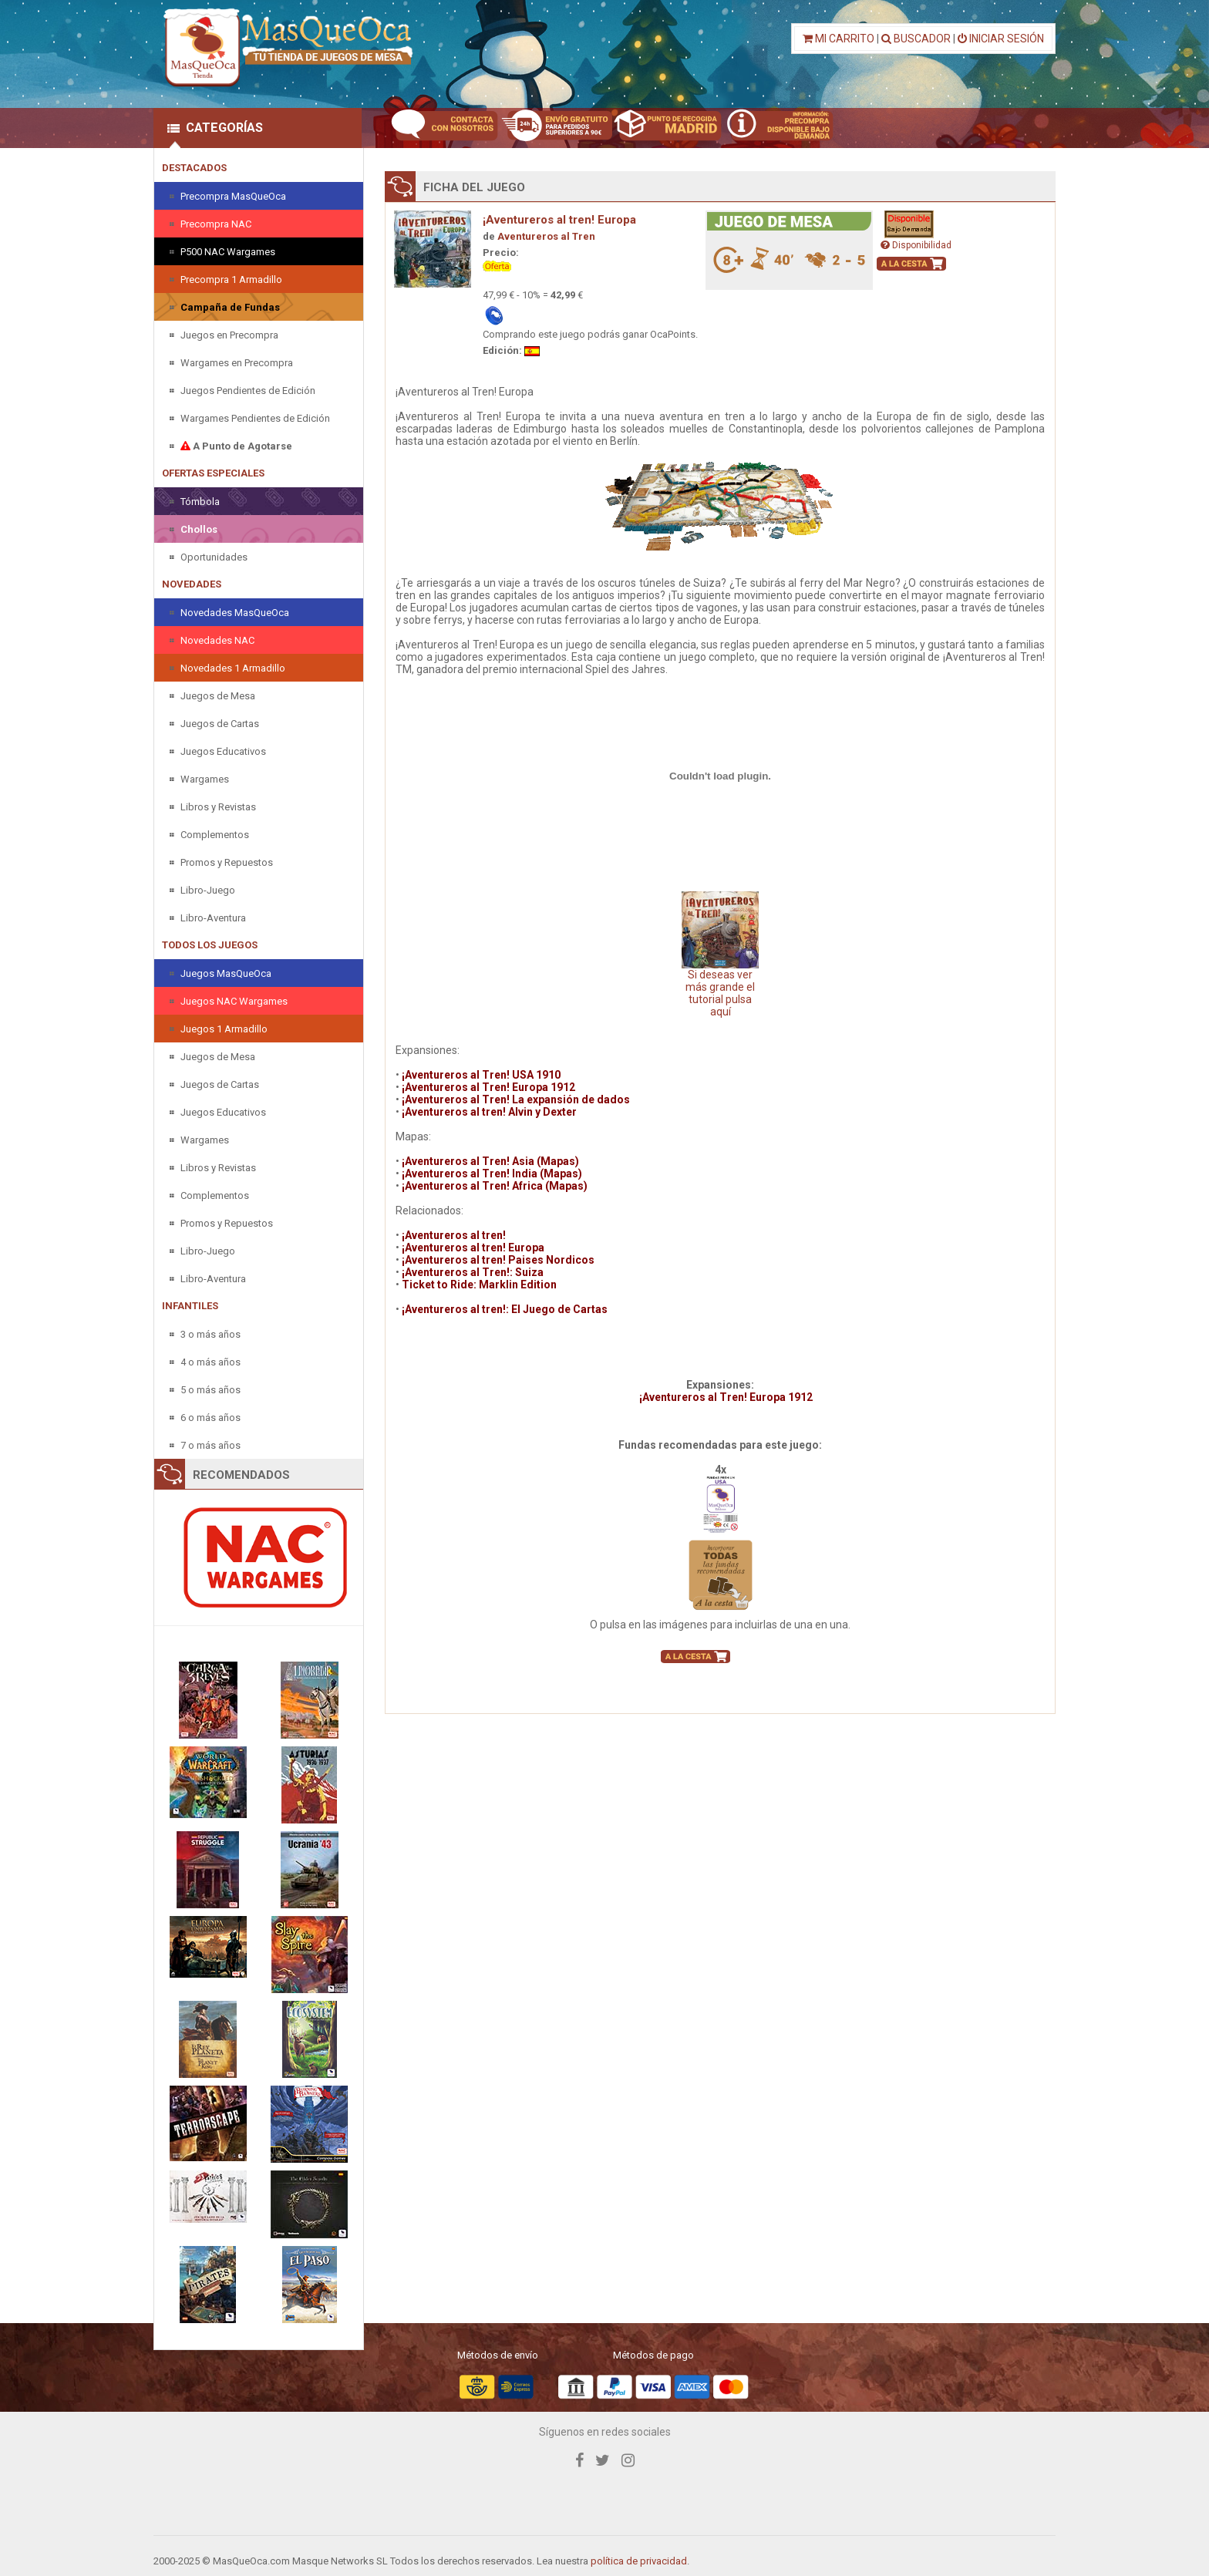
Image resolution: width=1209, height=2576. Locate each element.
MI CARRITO (838, 38)
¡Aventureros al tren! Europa (559, 220)
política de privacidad (639, 2561)
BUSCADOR (916, 38)
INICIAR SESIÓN (1001, 38)
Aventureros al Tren (546, 236)
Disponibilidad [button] (916, 245)
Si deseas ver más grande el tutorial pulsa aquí (720, 954)
